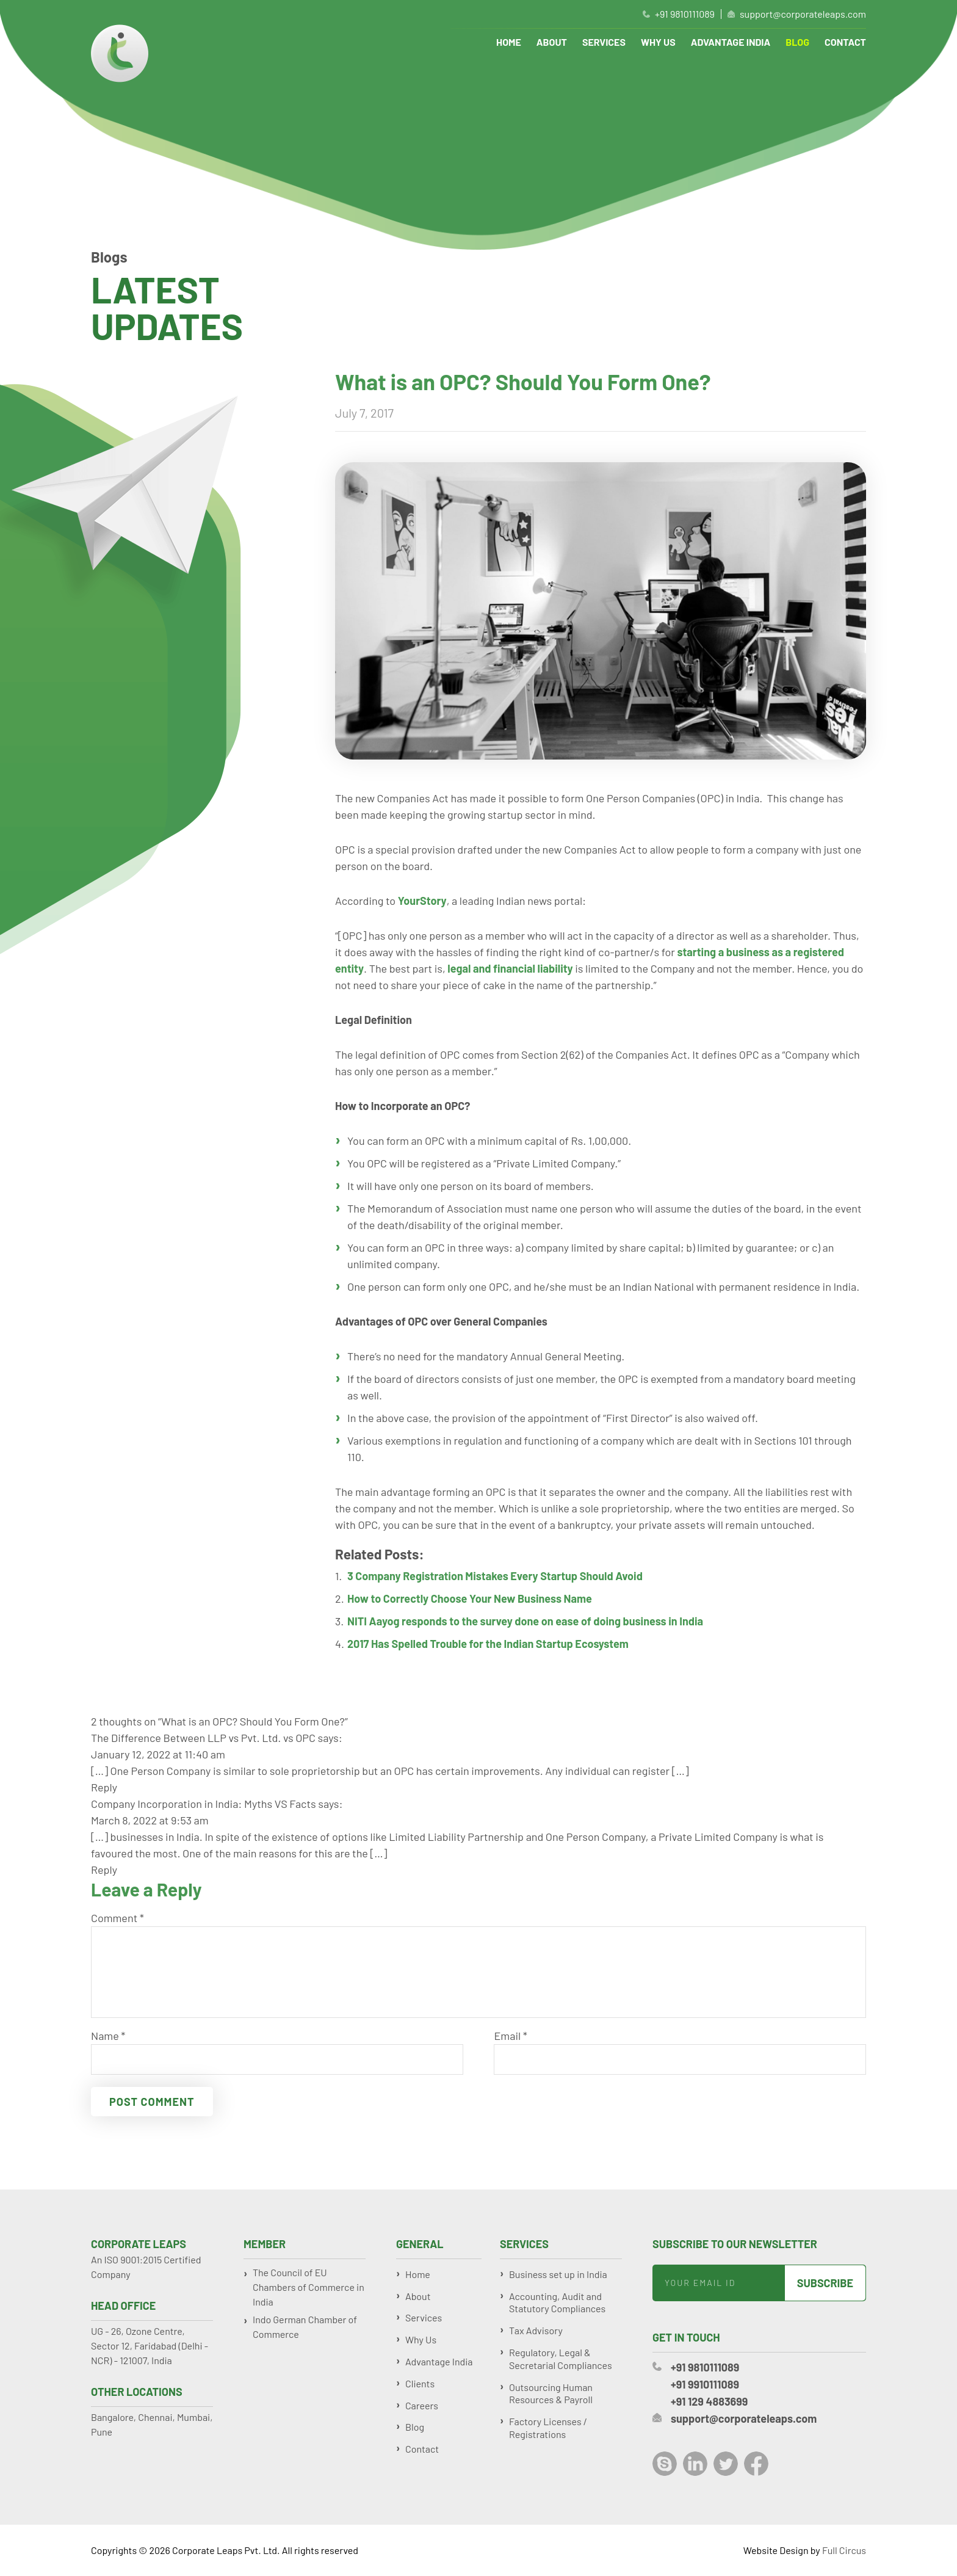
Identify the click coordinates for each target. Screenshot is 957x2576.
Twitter (725, 2463)
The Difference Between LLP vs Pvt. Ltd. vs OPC (203, 1737)
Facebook (756, 2463)
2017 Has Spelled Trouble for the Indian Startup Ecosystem (488, 1643)
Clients (420, 2383)
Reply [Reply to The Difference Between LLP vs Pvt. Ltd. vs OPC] (104, 1787)
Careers (421, 2405)
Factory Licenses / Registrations (548, 2427)
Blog (797, 42)
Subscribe (825, 2283)
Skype (664, 2463)
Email (510, 2035)
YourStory (422, 900)
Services (604, 42)
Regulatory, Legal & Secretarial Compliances (560, 2358)
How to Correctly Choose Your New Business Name (469, 1598)
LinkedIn (695, 2463)
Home (508, 42)
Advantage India (731, 42)
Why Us (658, 42)
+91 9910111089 (705, 2384)
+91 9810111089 (685, 14)
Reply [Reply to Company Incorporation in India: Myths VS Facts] (104, 1869)
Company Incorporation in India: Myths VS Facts (203, 1803)
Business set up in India (558, 2274)
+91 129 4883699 (709, 2401)
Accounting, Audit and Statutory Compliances (557, 2302)
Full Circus (844, 2550)
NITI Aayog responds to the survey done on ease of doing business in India (525, 1621)
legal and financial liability (509, 968)
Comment (117, 1917)
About (551, 42)
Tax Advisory (536, 2330)
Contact (845, 42)
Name (108, 2035)
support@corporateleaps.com (803, 14)
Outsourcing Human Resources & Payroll (551, 2393)
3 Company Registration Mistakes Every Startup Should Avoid (495, 1576)
